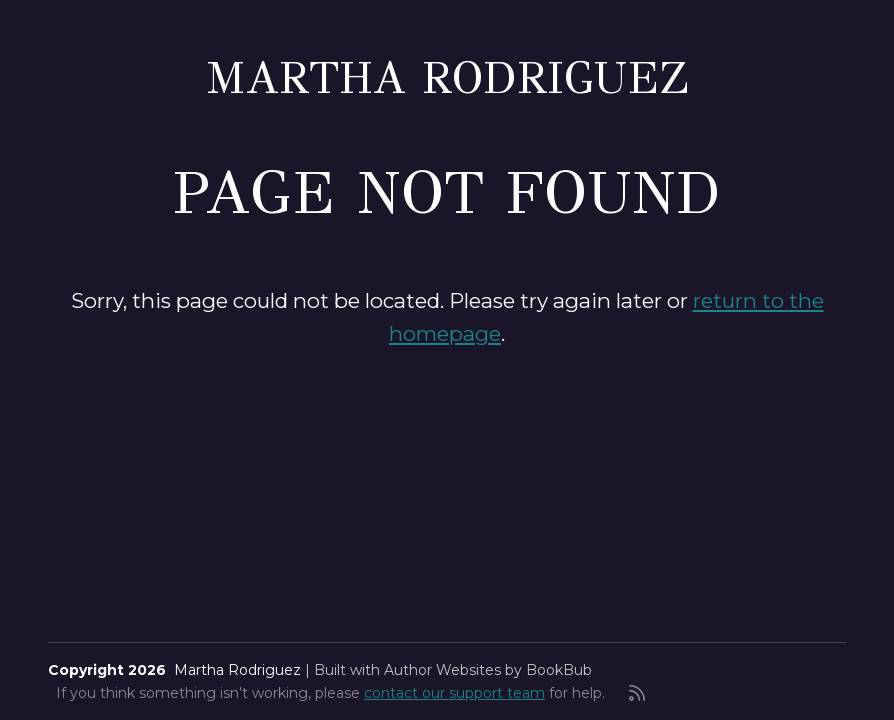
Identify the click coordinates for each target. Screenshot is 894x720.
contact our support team (454, 693)
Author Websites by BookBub (488, 670)
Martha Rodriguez (447, 77)
